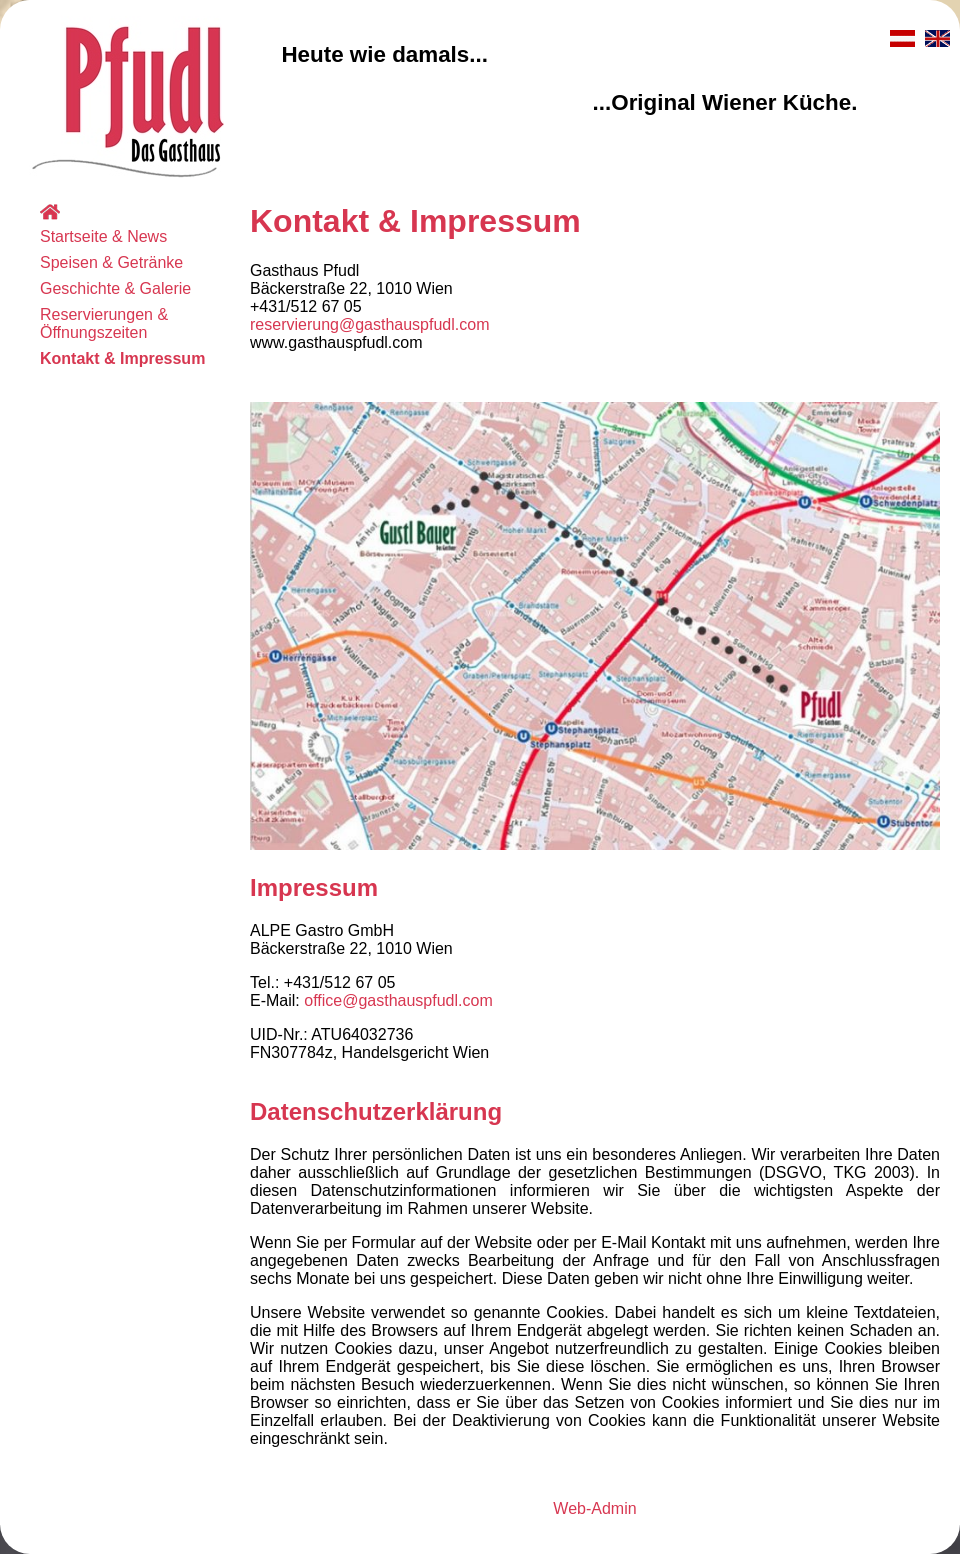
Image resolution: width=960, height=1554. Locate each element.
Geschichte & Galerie (115, 288)
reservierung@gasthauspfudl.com (369, 324)
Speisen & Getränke (111, 262)
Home (81, 210)
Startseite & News (103, 236)
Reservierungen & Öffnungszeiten (104, 323)
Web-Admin (594, 1508)
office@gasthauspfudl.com (398, 1000)
